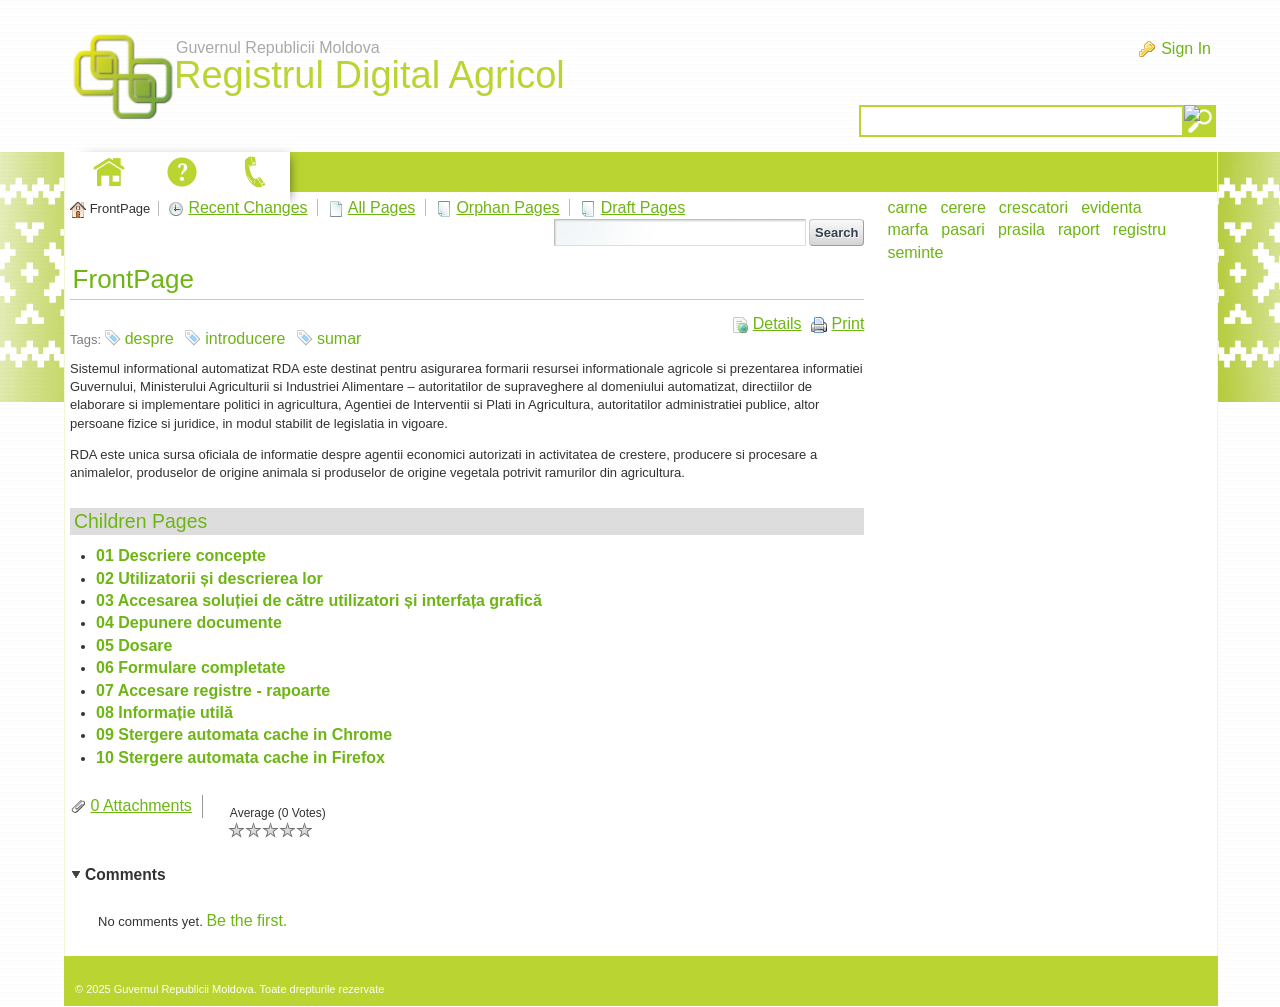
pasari (963, 229)
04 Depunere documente (189, 622)
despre (149, 338)
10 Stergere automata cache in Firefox (240, 757)
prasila (1021, 229)
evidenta (1111, 207)
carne (907, 207)
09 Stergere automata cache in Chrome (244, 734)
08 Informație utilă (164, 712)
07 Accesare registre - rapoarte (213, 690)
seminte (915, 252)
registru (1139, 229)
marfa (907, 229)
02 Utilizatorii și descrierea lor (209, 578)
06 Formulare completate (190, 667)
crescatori (1033, 207)
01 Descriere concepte (181, 555)
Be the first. (246, 920)
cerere (962, 207)
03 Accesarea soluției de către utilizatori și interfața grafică (319, 600)
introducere (245, 338)
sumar (339, 338)
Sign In (1186, 48)
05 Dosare (134, 645)
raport (1079, 229)
